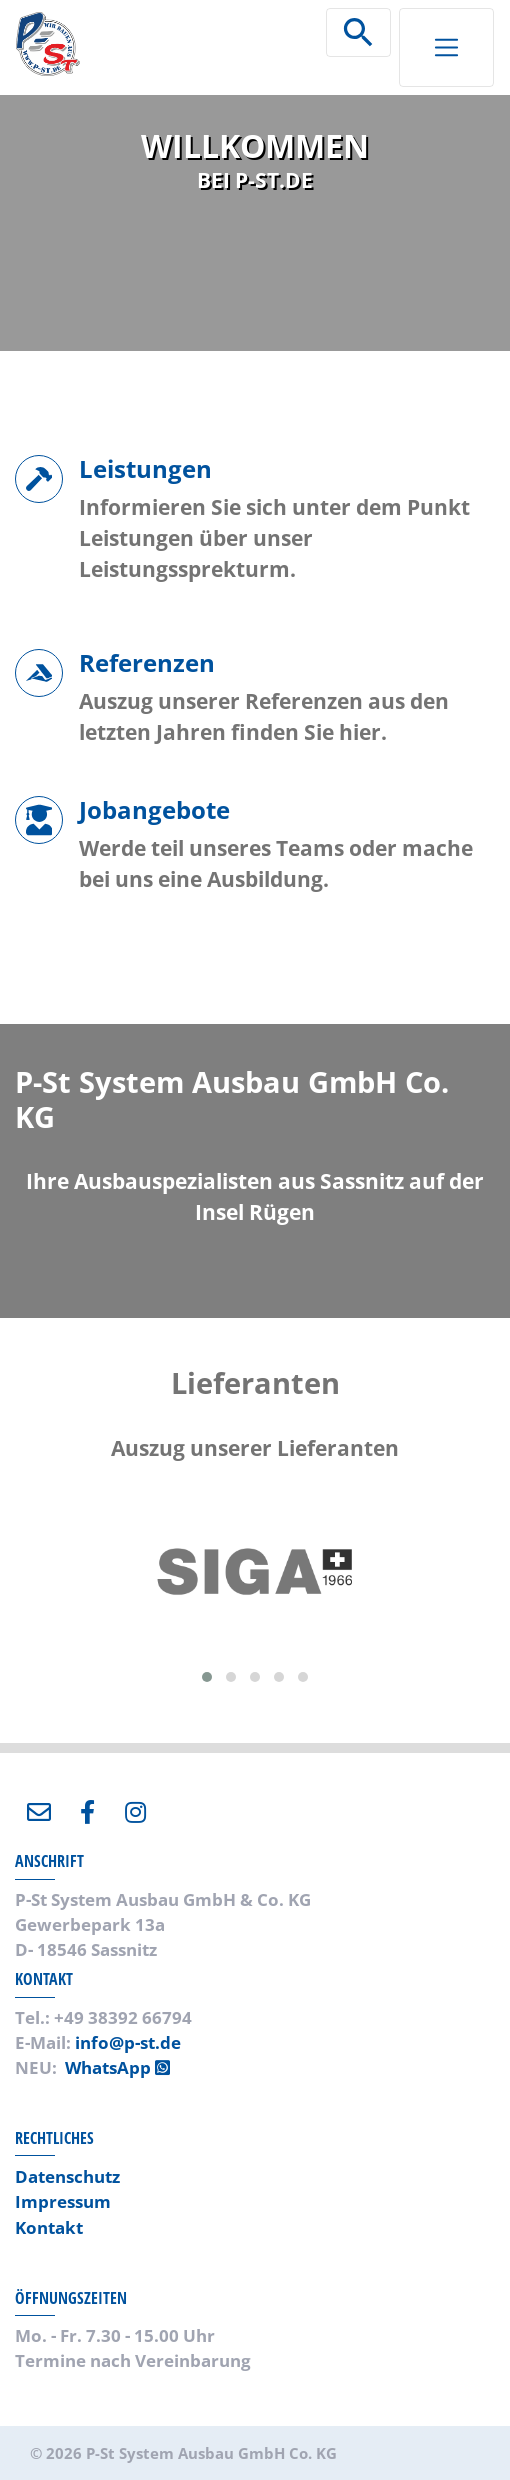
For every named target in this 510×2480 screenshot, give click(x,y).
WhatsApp (117, 2067)
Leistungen (145, 468)
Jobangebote (154, 809)
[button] (207, 1677)
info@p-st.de (128, 2042)
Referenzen (147, 662)
